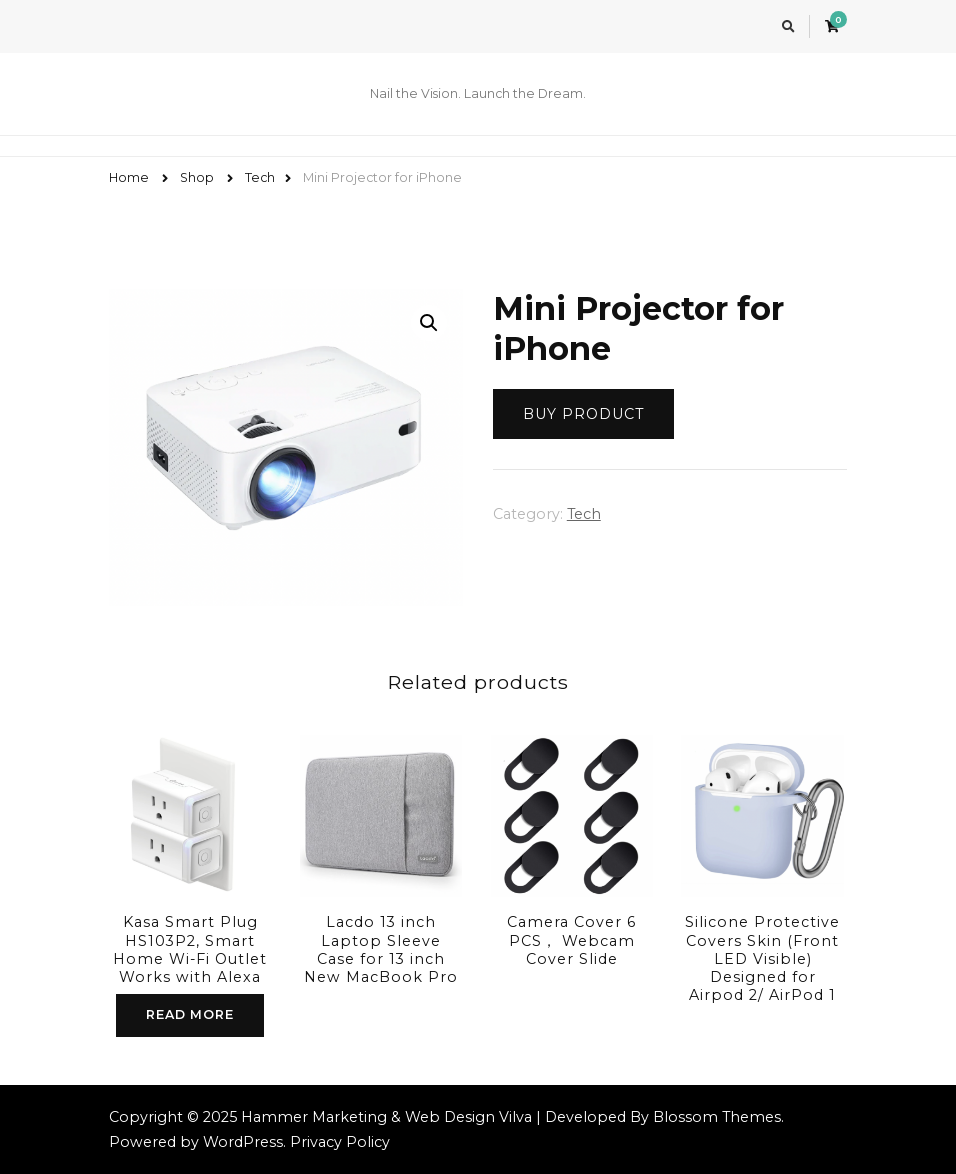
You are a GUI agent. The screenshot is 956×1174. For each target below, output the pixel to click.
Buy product (583, 414)
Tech (584, 514)
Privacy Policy (340, 1142)
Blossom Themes (717, 1117)
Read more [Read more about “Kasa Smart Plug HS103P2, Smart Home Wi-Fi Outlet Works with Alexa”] (190, 1014)
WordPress (243, 1142)
